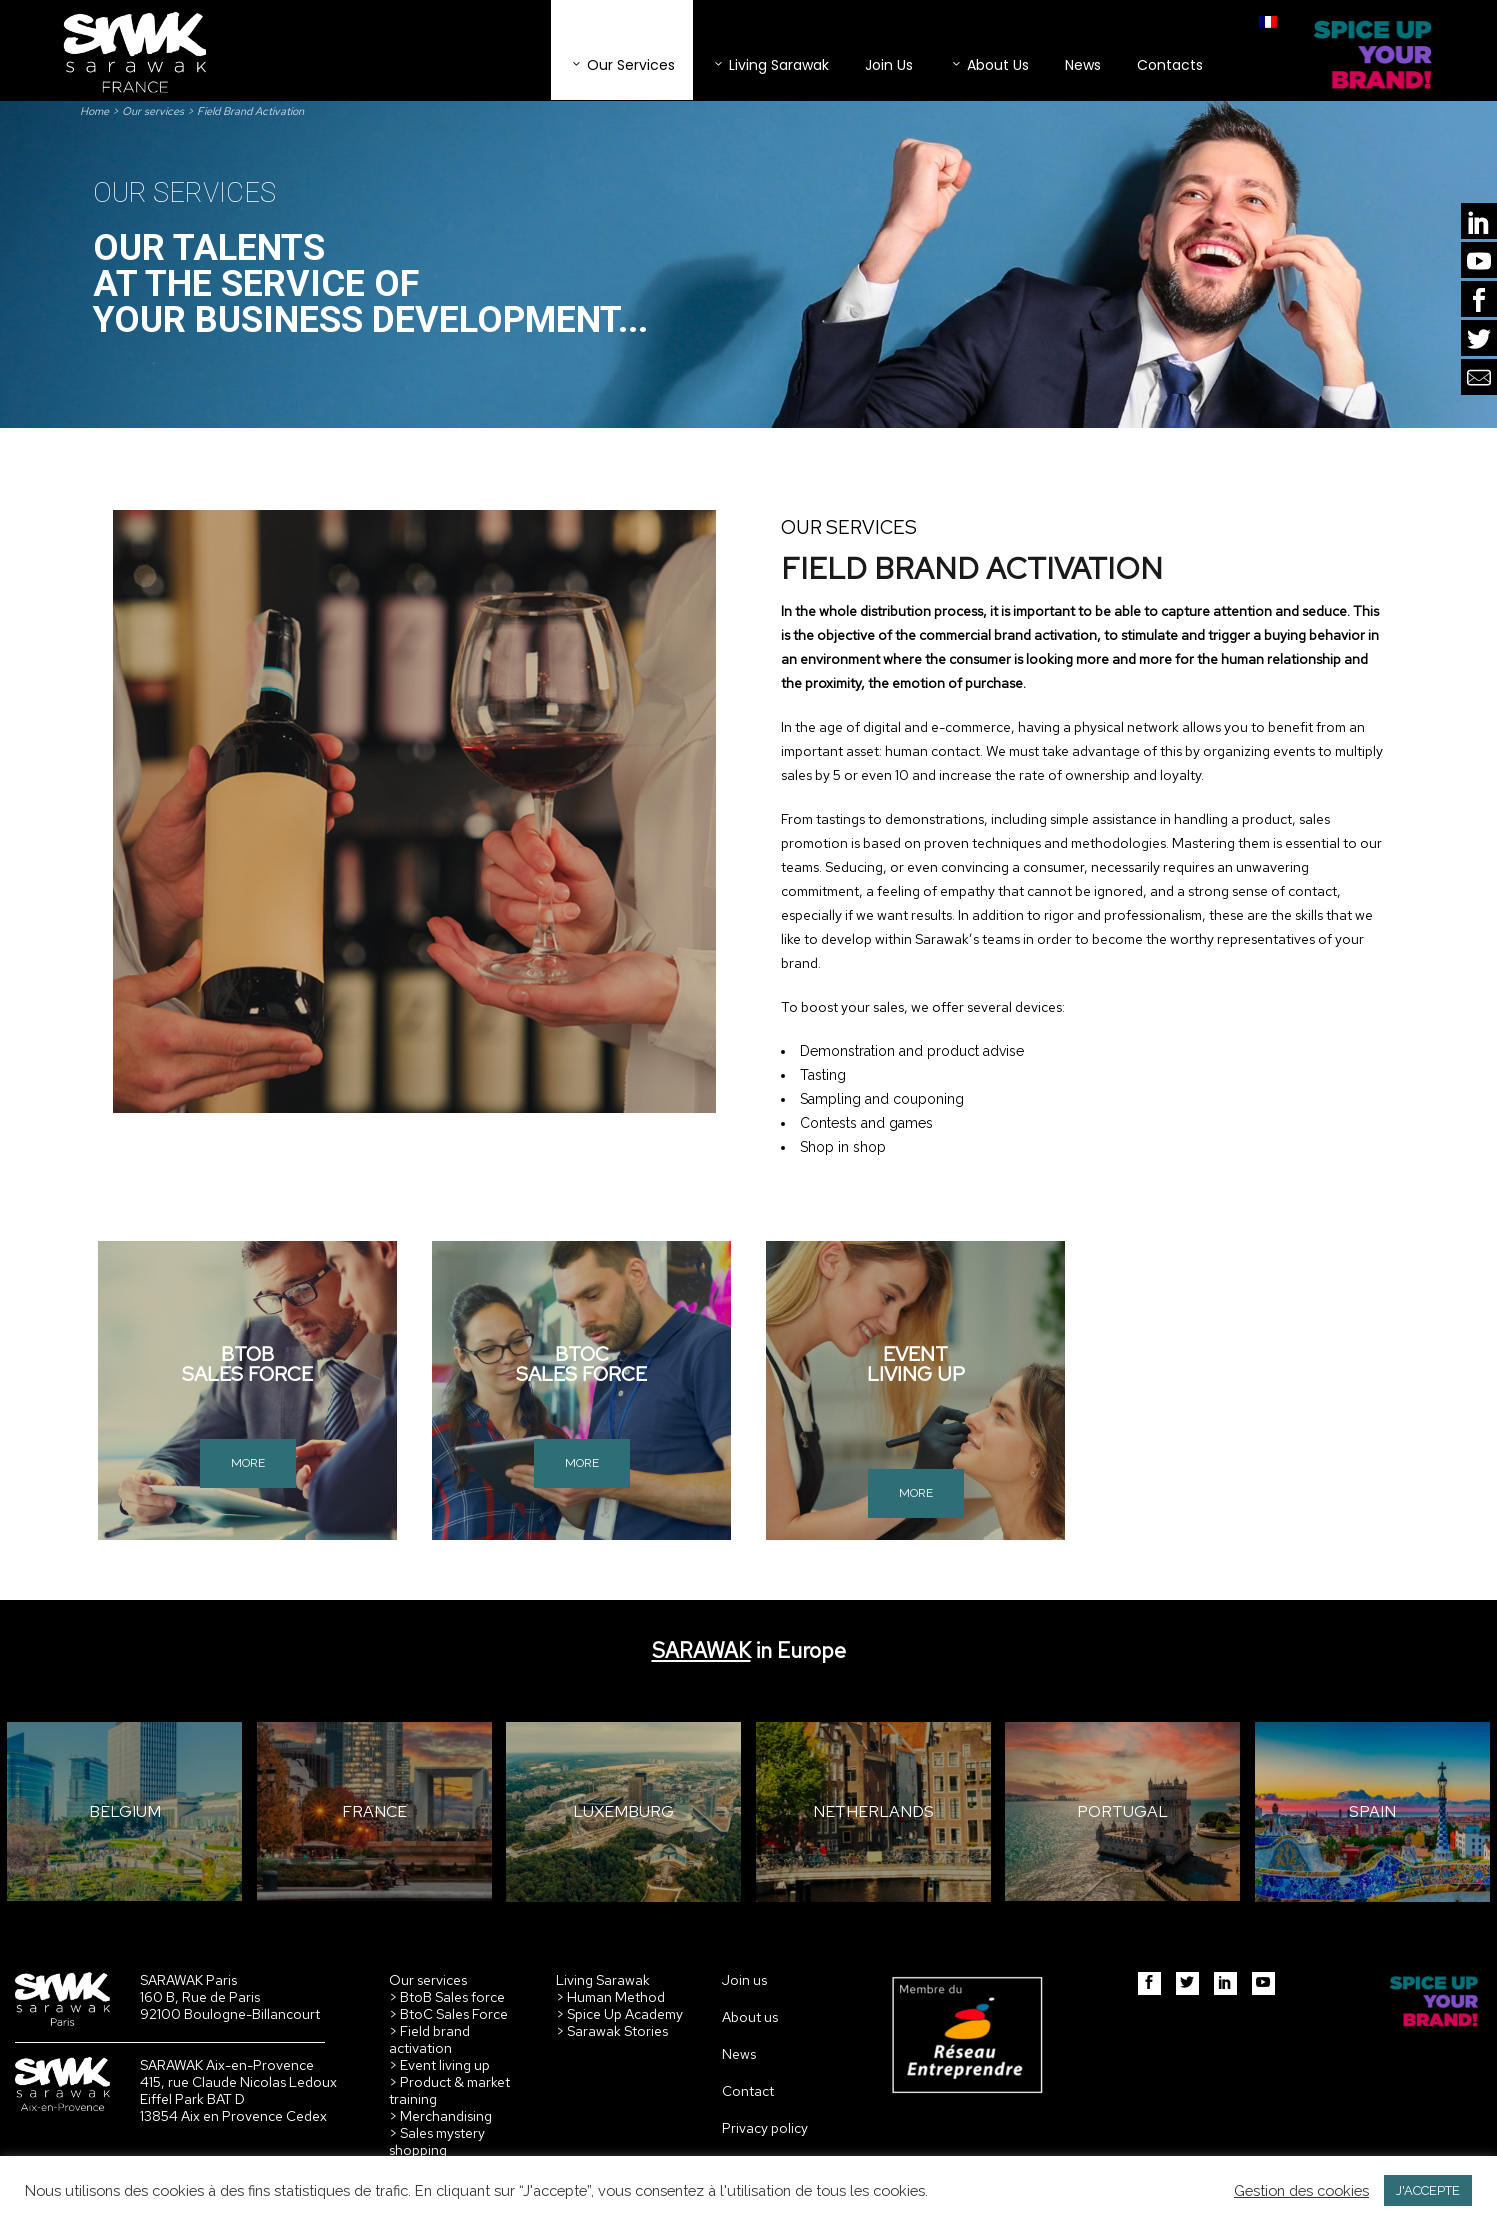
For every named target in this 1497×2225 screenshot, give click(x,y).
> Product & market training (449, 2090)
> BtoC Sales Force (448, 2014)
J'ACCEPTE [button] (1428, 2190)
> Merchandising (440, 2116)
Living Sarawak (770, 65)
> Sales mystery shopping (437, 2141)
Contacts (1170, 65)
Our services (622, 65)
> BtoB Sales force (447, 1997)
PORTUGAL (1122, 1811)
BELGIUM (125, 1811)
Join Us (889, 65)
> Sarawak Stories (612, 2031)
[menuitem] (1268, 21)
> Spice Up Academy (619, 2014)
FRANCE (374, 1811)
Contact (748, 2091)
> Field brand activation (429, 2039)
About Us (989, 65)
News (1083, 65)
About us (750, 2017)
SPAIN (1372, 1811)
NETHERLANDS (873, 1811)
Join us (744, 1980)
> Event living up (439, 2065)
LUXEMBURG (623, 1811)
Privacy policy (765, 2128)
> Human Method (610, 1997)
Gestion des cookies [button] (1301, 2190)
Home (94, 111)
